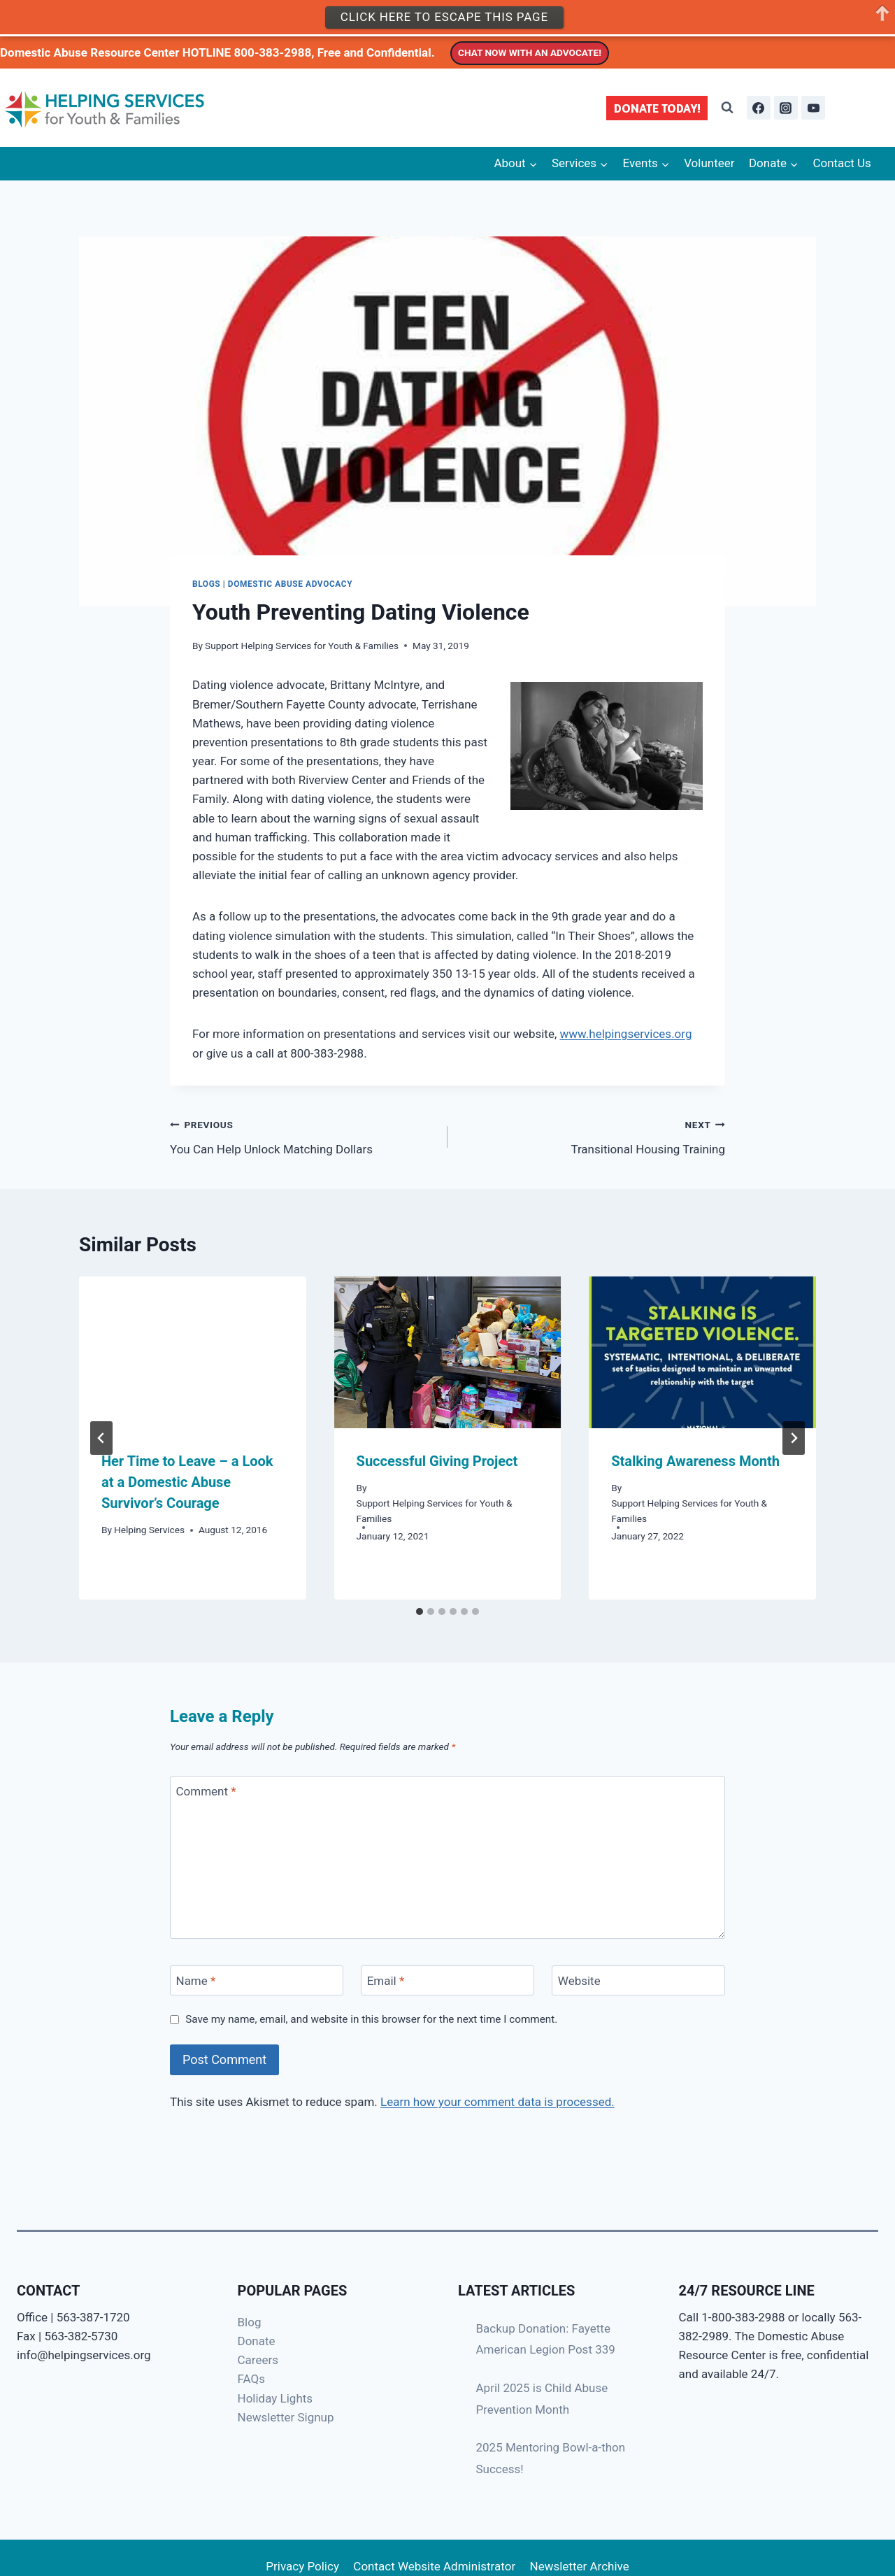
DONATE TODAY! (657, 108)
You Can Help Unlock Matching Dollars (303, 1135)
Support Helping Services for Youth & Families (302, 645)
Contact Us (841, 163)
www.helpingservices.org (625, 1034)
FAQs (251, 2379)
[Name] (256, 1980)
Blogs (206, 584)
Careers (258, 2360)
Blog (250, 2322)
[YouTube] (813, 108)
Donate (256, 2341)
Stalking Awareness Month (695, 1461)
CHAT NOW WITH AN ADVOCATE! (529, 52)
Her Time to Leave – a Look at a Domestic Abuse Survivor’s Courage (187, 1482)
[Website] (638, 1980)
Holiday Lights (275, 2398)
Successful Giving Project (437, 1461)
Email (386, 1981)
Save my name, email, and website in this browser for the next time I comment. (371, 2019)
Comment (206, 1791)
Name (196, 1981)
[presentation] (192, 1352)
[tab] (419, 1611)
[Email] (447, 1980)
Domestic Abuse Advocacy (290, 584)
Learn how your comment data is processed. (497, 2102)
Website (579, 1981)
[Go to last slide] (101, 1438)
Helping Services (149, 1529)
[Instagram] (786, 108)
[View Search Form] (727, 107)
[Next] (793, 1438)
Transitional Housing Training (592, 1135)
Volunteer (709, 163)
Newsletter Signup (286, 2417)
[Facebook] (759, 108)
